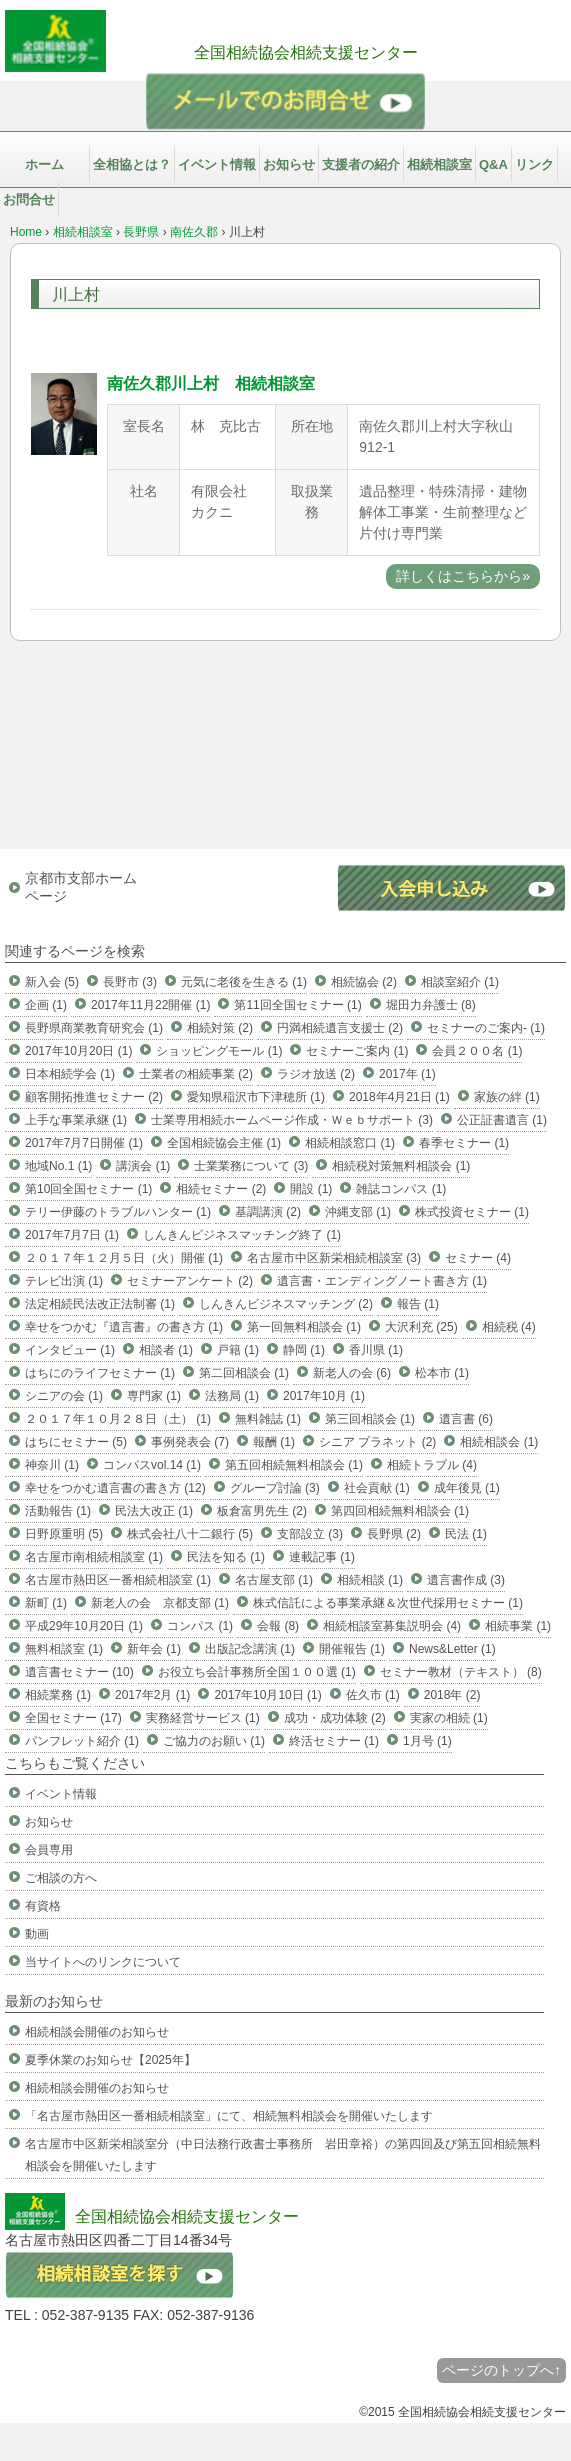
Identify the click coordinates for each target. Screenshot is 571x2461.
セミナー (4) (478, 1258)
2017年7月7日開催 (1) (84, 1143)
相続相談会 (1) (499, 1442)
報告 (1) (418, 1304)
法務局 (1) (232, 1396)
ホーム (44, 164)
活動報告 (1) (58, 1511)
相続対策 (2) (220, 1028)
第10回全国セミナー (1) (88, 1189)
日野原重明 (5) (64, 1534)
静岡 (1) (304, 1350)
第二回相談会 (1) (244, 1373)
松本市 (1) (442, 1373)
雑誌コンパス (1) (401, 1189)
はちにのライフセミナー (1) (100, 1373)
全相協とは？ (132, 164)
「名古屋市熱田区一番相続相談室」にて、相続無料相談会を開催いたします (229, 2116)
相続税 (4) (509, 1327)
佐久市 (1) (373, 1695)
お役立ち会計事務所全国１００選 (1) (257, 1672)
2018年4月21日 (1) (399, 1097)
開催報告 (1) (352, 1649)
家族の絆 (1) (507, 1097)
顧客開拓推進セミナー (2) (94, 1097)
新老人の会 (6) (352, 1373)
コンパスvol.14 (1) (152, 1465)
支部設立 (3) (310, 1534)
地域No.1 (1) (58, 1166)
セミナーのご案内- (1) (486, 1028)
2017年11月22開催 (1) (150, 1005)
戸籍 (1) (238, 1350)
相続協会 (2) (364, 982)
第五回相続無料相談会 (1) (294, 1465)
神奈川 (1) (52, 1465)
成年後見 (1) (467, 1488)
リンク (534, 164)
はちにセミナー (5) (76, 1442)
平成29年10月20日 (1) (84, 1626)
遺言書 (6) (466, 1419)
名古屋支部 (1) (274, 1580)
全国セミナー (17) (73, 1718)
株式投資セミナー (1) (472, 1212)
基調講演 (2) (268, 1212)
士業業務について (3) (251, 1166)
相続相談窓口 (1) (350, 1143)
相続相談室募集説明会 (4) (392, 1626)
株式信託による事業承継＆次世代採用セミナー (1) (388, 1603)
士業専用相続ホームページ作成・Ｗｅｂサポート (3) (292, 1120)
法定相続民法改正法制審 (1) (100, 1304)
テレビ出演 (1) (64, 1281)
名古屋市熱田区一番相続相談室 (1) (118, 1580)
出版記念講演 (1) (250, 1649)
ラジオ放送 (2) (316, 1074)
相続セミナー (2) (221, 1189)
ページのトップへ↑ (501, 2370)
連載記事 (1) (322, 1557)
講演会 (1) (143, 1166)
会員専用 (49, 1850)
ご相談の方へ (61, 1878)
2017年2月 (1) (152, 1695)
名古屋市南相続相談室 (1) (94, 1557)
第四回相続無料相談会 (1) (400, 1511)
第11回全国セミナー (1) (297, 1005)
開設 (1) (311, 1189)
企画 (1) (46, 1005)
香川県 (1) (376, 1350)
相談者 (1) (166, 1350)
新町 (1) (46, 1603)
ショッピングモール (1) (219, 1051)
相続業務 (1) (58, 1695)
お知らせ (289, 164)
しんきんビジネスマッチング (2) (286, 1304)
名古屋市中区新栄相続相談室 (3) (334, 1258)
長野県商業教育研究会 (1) (94, 1028)
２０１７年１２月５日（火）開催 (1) (124, 1258)
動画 (37, 1934)
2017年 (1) (407, 1074)
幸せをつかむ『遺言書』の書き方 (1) (124, 1327)
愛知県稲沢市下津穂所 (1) (256, 1097)
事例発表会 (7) (190, 1442)
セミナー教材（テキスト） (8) (461, 1672)
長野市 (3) (130, 982)
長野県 (141, 232)
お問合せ (29, 199)
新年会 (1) (154, 1649)
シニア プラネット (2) (377, 1442)
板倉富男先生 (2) (262, 1511)
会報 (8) (278, 1626)
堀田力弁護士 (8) (431, 1005)
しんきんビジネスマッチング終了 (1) (242, 1235)
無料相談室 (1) (64, 1649)
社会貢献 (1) (377, 1488)
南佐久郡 (194, 232)
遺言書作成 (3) (466, 1580)
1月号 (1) (427, 1741)
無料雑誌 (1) (268, 1419)
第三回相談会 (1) (370, 1419)
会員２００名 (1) (477, 1051)
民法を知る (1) (226, 1557)
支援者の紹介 (361, 164)
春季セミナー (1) (464, 1143)
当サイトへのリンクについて (103, 1962)
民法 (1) (466, 1534)
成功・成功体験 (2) (335, 1718)
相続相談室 (439, 164)
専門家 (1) (154, 1396)
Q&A (493, 164)
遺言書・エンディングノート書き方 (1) (382, 1281)
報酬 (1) (274, 1442)
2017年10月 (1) (324, 1396)
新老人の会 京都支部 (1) (160, 1603)
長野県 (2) (394, 1534)
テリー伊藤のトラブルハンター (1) (118, 1212)
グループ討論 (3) (275, 1488)
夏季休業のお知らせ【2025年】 (110, 2060)
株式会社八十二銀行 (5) (190, 1534)
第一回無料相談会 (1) (304, 1327)
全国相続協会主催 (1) (224, 1143)
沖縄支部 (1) (358, 1212)
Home (26, 232)
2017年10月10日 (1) (267, 1695)
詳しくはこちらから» (463, 576)
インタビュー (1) (70, 1350)
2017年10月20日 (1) (78, 1051)
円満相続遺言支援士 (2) (340, 1028)
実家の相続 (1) (449, 1718)
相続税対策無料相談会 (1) (401, 1166)
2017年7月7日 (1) (72, 1235)
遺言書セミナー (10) (79, 1672)
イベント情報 (217, 164)
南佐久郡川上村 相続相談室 (211, 383)
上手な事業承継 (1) (76, 1120)
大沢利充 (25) (421, 1327)
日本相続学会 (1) (70, 1074)
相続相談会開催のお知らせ (97, 2032)
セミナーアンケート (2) (190, 1281)
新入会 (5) (52, 982)
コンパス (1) (200, 1626)
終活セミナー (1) (334, 1741)
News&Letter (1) (452, 1649)
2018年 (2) (452, 1695)
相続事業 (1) (518, 1626)
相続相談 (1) (370, 1580)
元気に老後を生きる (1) (244, 982)
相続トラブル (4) (432, 1465)
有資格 (43, 1906)
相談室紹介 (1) (460, 982)
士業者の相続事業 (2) (196, 1074)
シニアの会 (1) (64, 1396)
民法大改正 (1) (154, 1511)
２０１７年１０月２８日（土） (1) (118, 1419)
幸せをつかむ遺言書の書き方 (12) (115, 1488)
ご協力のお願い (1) (214, 1741)
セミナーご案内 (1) (357, 1051)
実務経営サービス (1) (203, 1718)
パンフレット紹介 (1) (82, 1741)
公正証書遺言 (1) (502, 1120)
